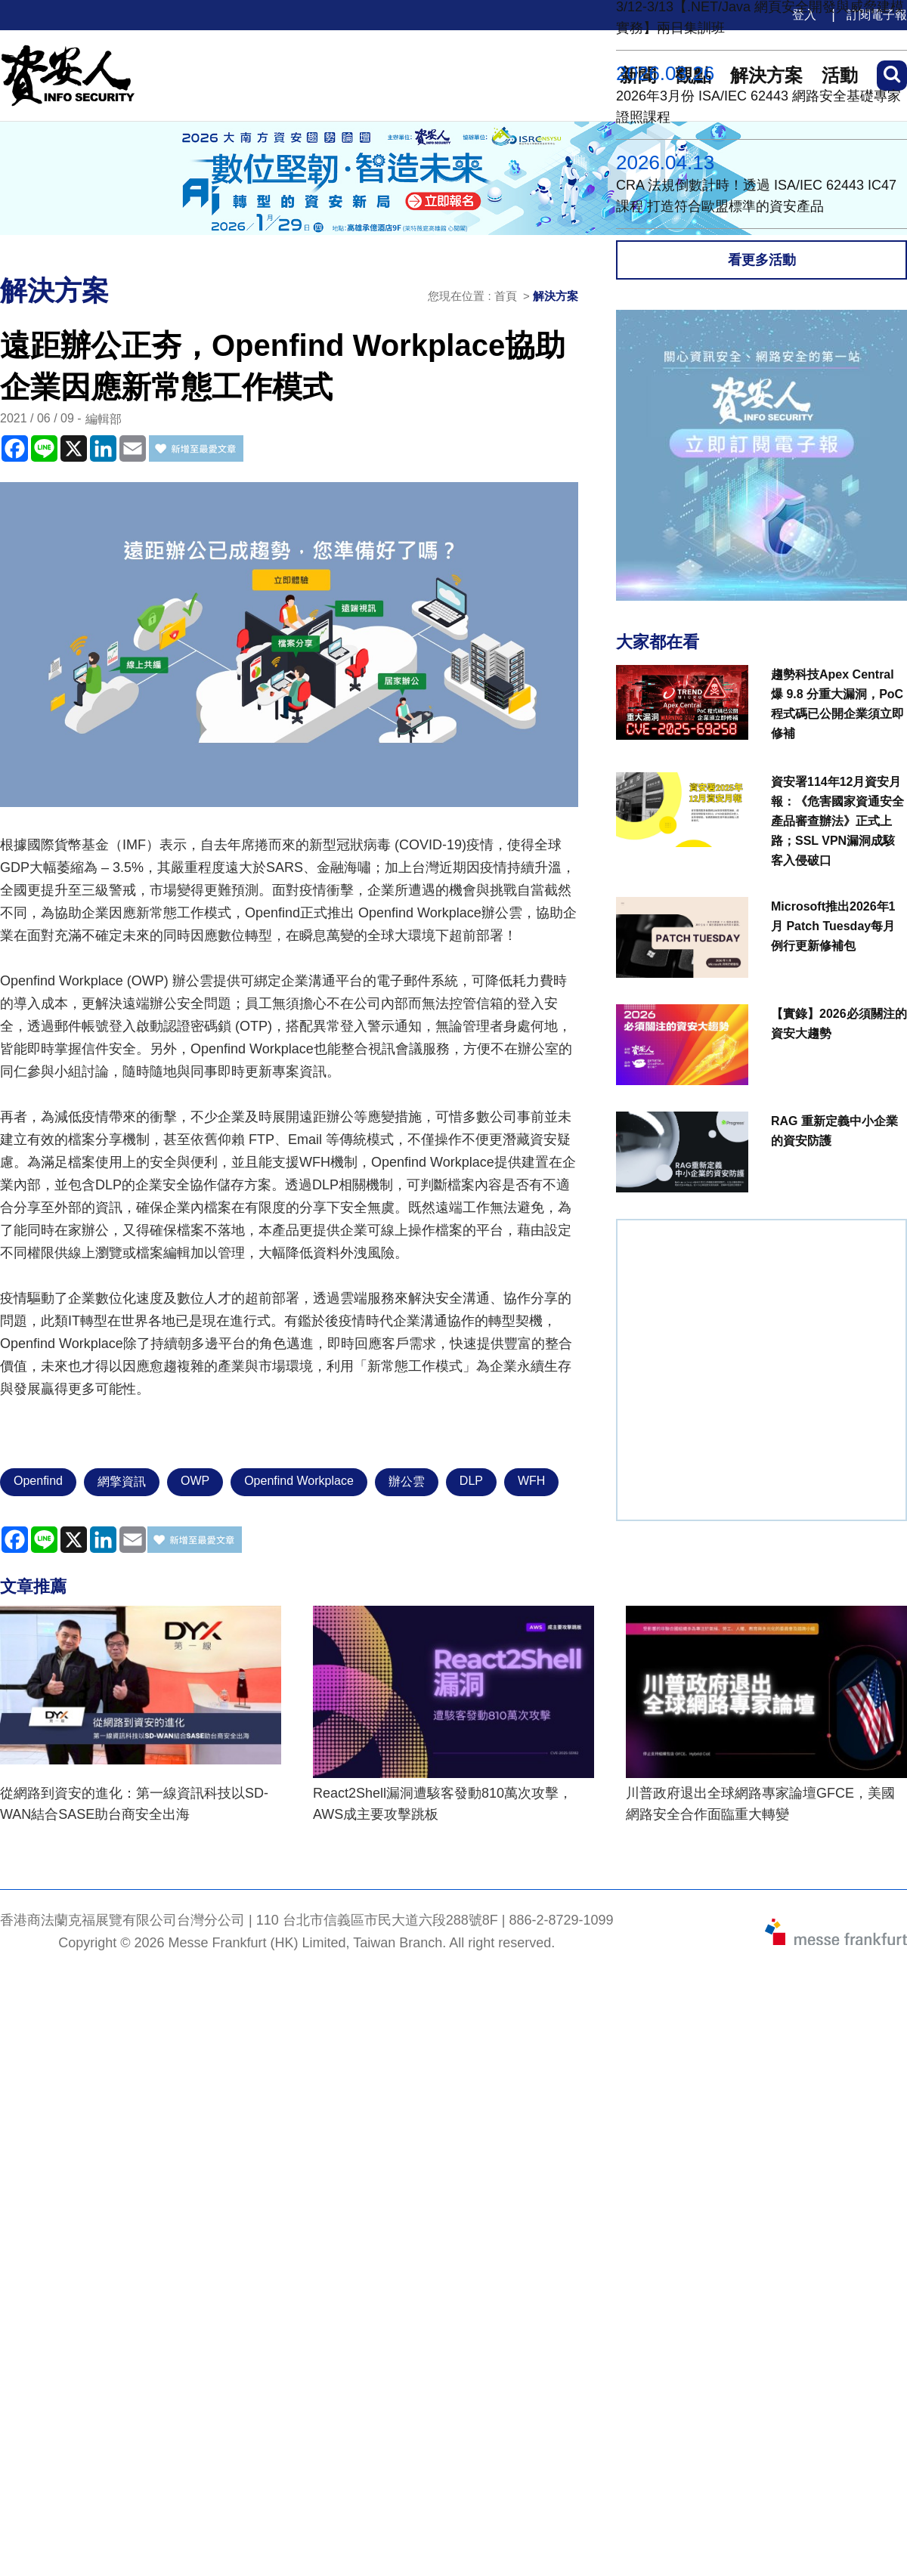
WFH (531, 1480)
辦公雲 (406, 1481)
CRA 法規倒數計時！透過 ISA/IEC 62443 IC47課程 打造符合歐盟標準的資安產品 (756, 196)
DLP (471, 1480)
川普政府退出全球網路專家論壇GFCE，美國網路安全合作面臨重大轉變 (760, 1804)
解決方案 (555, 295)
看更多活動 (762, 259)
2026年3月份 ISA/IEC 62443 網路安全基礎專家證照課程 (758, 106)
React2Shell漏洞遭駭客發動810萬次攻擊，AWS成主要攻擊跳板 (442, 1804)
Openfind (38, 1480)
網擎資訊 (122, 1481)
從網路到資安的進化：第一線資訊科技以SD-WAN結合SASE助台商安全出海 (134, 1804)
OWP (195, 1480)
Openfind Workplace (299, 1480)
